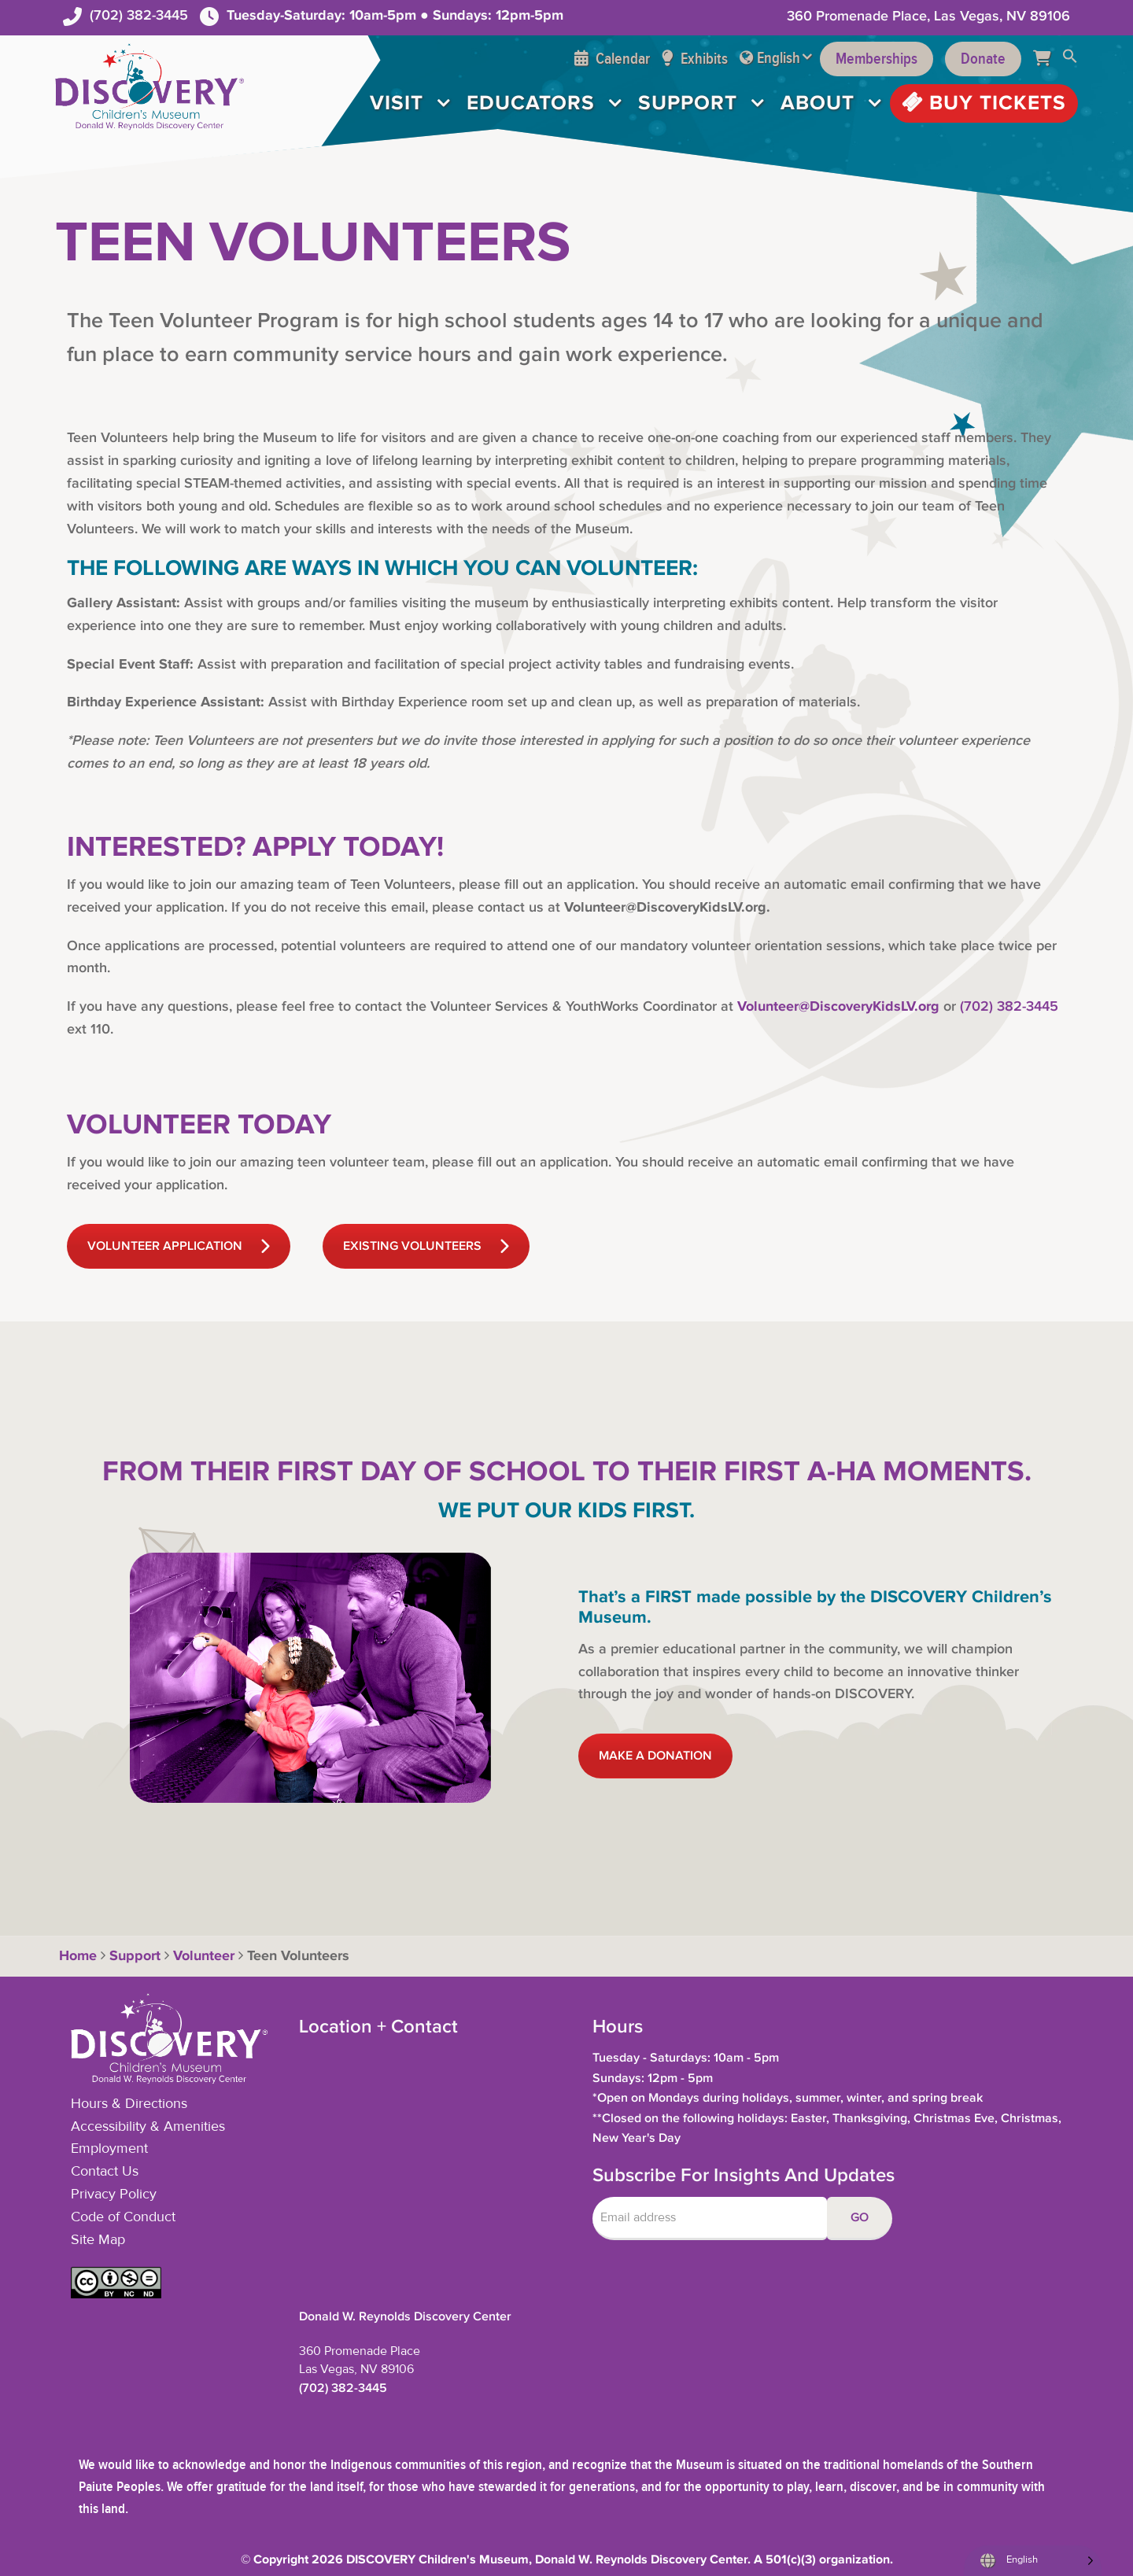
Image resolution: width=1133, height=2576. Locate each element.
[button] (1070, 59)
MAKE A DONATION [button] (655, 1756)
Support (687, 103)
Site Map (98, 2240)
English (778, 58)
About (817, 103)
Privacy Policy (114, 2194)
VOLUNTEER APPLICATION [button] (178, 1246)
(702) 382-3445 (139, 15)
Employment (109, 2149)
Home (76, 1956)
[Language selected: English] (1033, 2560)
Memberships (876, 59)
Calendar (612, 59)
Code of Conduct (123, 2217)
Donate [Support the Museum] (983, 59)
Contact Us (104, 2172)
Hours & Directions (129, 2104)
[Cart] (1047, 59)
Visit (396, 103)
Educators (531, 103)
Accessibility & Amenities (148, 2127)
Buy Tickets (984, 103)
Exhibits (695, 59)
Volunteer (203, 1956)
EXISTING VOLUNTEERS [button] (426, 1246)
